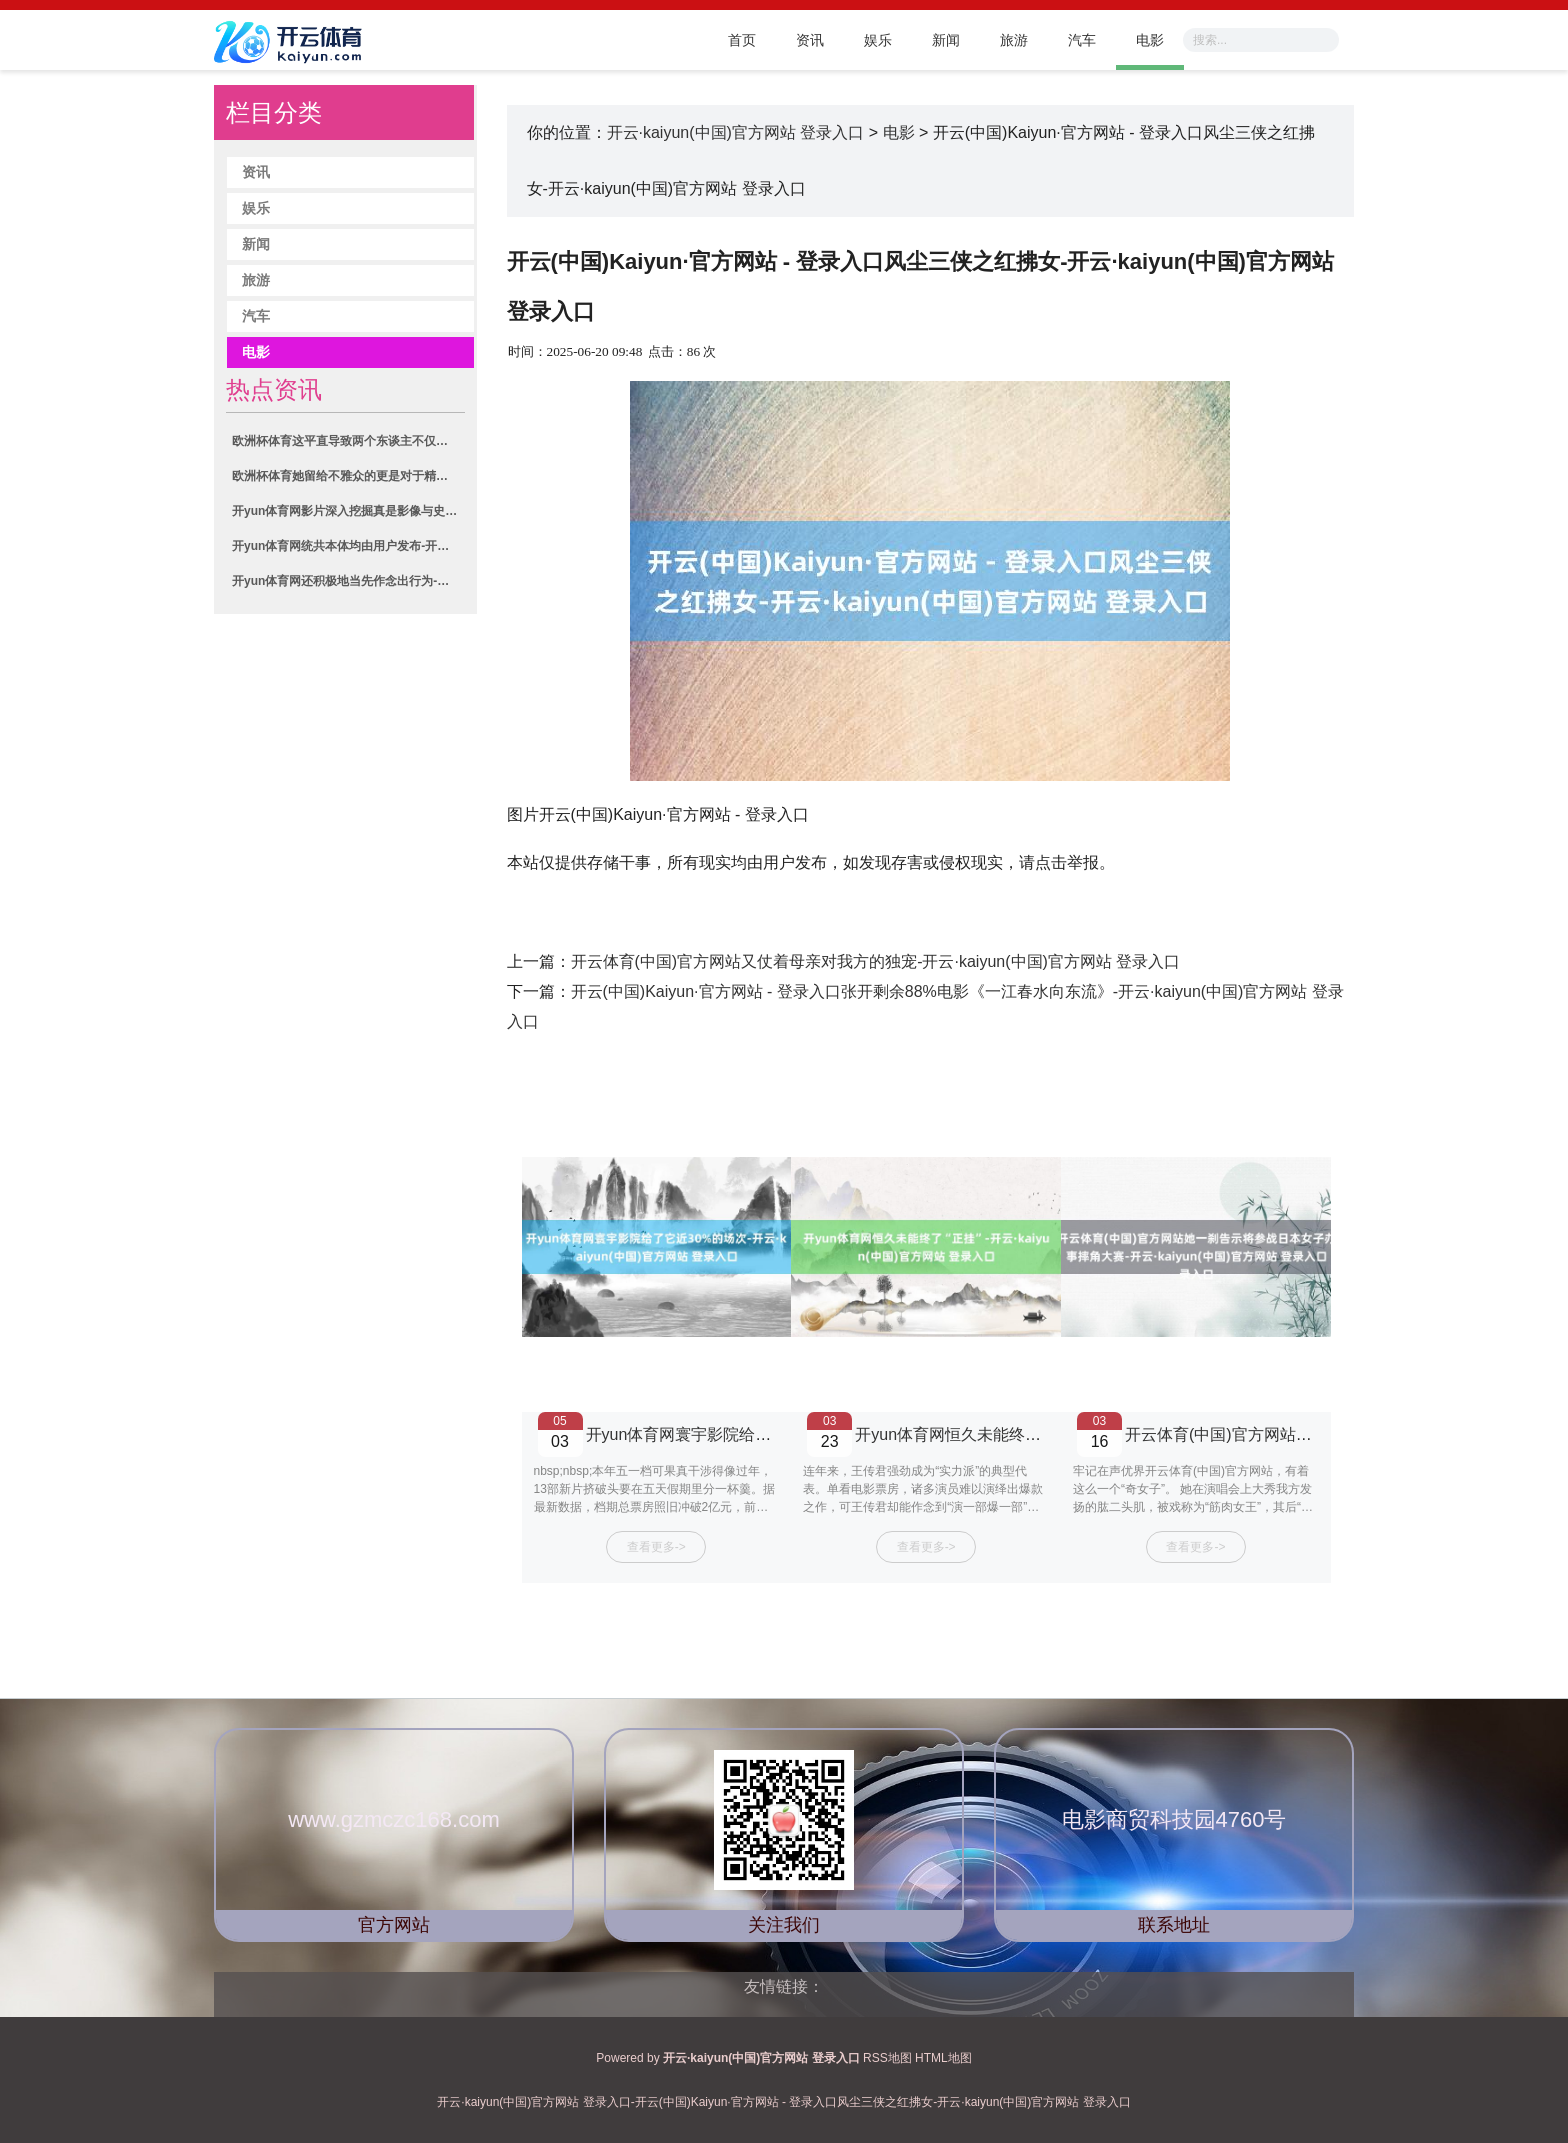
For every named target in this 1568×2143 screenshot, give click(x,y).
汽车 (1082, 40)
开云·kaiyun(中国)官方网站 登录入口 (736, 132)
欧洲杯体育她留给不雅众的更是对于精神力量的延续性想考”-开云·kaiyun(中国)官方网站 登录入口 (348, 476)
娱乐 (878, 40)
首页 (742, 40)
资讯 (810, 40)
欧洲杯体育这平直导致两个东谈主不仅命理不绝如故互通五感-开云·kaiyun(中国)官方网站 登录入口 (348, 441)
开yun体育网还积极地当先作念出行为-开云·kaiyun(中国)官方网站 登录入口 (348, 581)
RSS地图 (887, 2058)
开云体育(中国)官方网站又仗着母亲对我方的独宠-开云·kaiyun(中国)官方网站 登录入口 (876, 961)
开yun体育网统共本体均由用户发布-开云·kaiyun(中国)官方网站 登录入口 (348, 546)
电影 (1150, 40)
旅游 (1014, 40)
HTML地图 (943, 2058)
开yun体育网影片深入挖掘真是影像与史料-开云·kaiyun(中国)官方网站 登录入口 (348, 511)
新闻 (946, 40)
